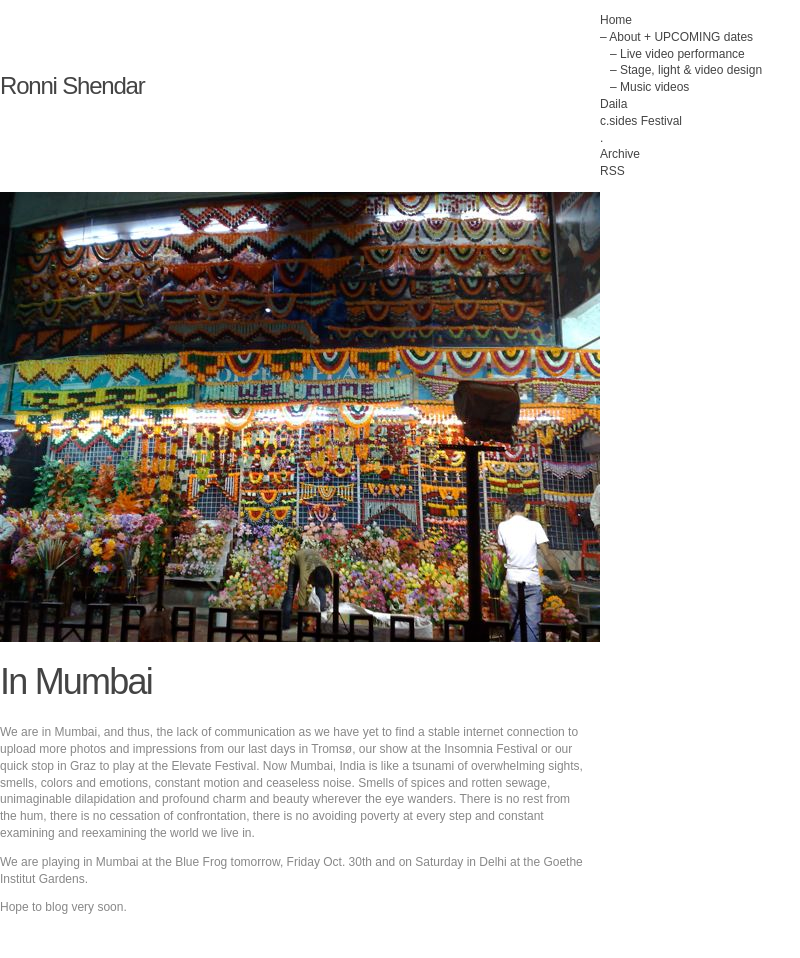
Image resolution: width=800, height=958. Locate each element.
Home (616, 20)
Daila (613, 104)
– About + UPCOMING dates (676, 37)
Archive (620, 154)
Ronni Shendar (72, 85)
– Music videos (649, 87)
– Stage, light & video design (686, 70)
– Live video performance (677, 54)
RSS (612, 171)
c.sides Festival (641, 121)
